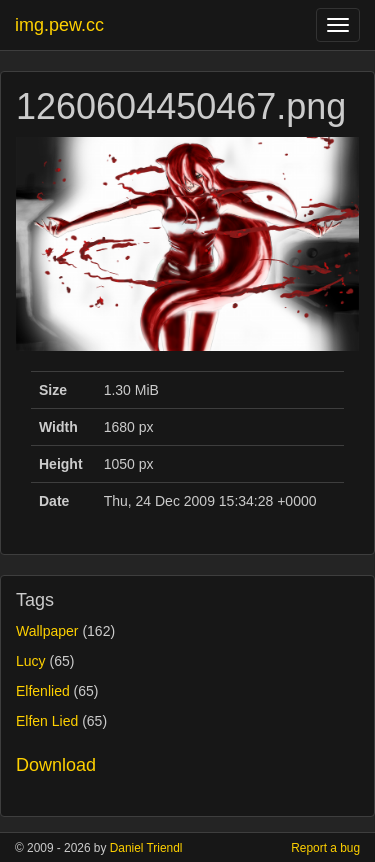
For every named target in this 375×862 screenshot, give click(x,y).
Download (56, 765)
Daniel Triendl (146, 848)
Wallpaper (47, 631)
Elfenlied (43, 691)
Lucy (31, 661)
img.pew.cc (59, 25)
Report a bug (325, 848)
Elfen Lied (47, 721)
